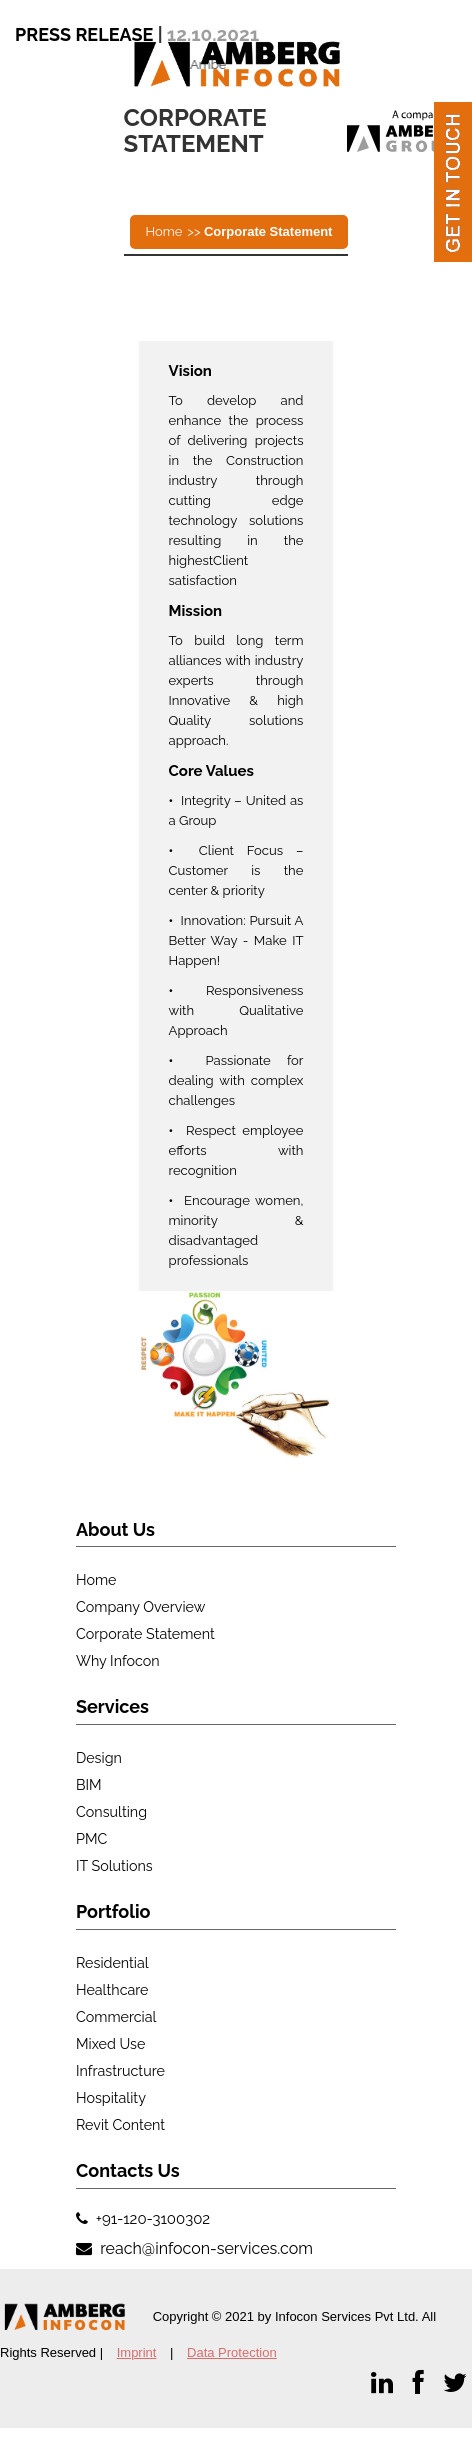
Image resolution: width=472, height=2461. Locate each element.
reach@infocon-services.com (204, 2248)
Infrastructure (120, 2071)
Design (99, 1758)
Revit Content (120, 2125)
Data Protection (232, 2352)
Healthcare (112, 1990)
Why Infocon (118, 1661)
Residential (112, 1963)
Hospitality (111, 2098)
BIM (89, 1785)
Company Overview (140, 1607)
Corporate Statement (145, 1634)
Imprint (137, 2352)
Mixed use (110, 2044)
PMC (91, 1839)
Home (164, 231)
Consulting (111, 1812)
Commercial (116, 2017)
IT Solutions (114, 1866)
